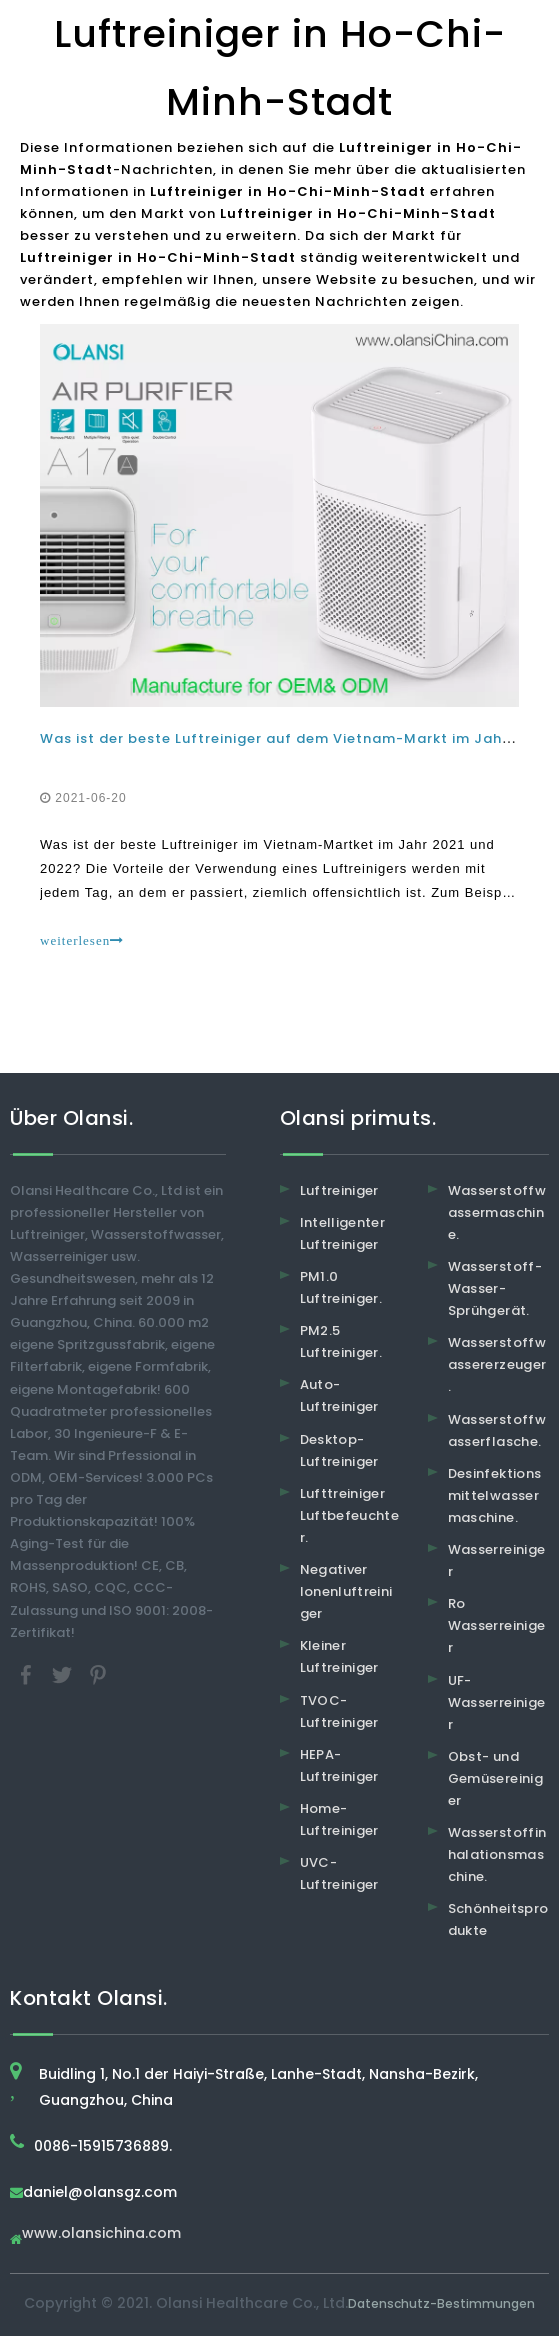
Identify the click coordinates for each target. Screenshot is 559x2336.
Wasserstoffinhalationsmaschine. (497, 1854)
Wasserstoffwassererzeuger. (497, 1364)
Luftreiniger (339, 1190)
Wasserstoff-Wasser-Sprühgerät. (495, 1288)
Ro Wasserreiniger (497, 1625)
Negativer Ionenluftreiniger (346, 1591)
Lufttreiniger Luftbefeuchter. (350, 1515)
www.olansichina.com (101, 2234)
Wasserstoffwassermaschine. (497, 1212)
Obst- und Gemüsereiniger (495, 1778)
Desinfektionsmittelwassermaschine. (495, 1495)
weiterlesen (82, 940)
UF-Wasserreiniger (497, 1702)
